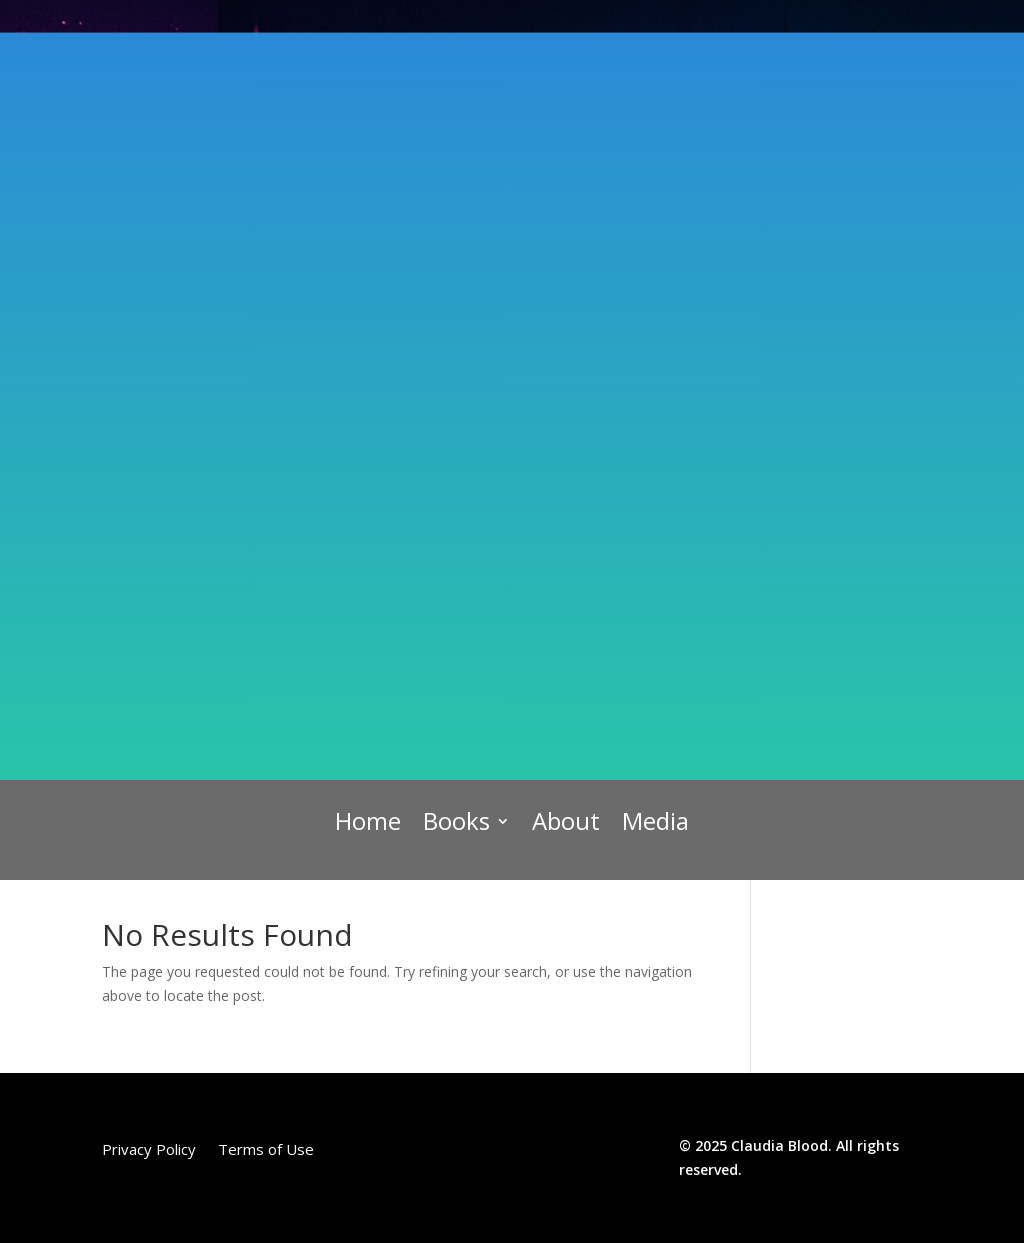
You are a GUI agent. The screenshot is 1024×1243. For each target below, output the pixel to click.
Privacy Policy (149, 1150)
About (566, 822)
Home (368, 822)
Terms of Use (266, 1150)
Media (655, 822)
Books (456, 822)
